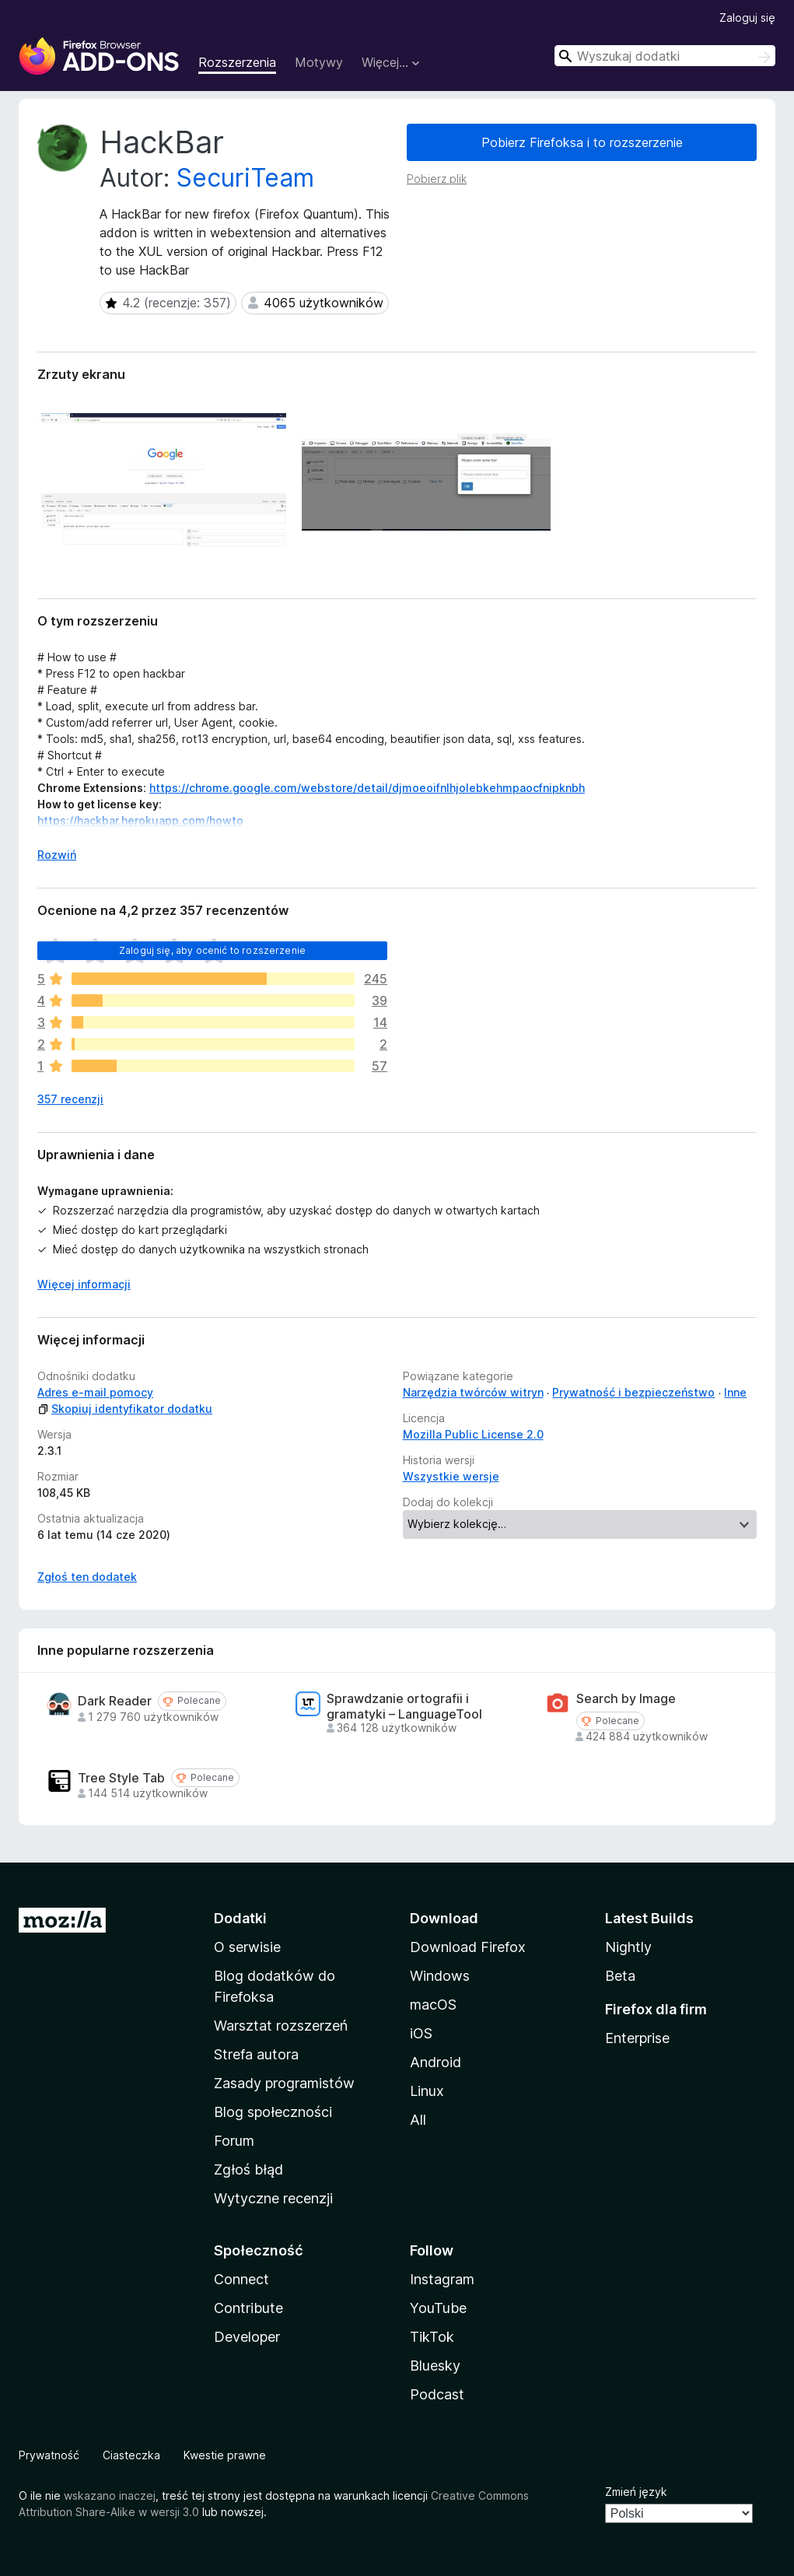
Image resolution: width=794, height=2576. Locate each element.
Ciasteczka (131, 2455)
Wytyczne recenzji (273, 2198)
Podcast (437, 2394)
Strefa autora (256, 2054)
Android (435, 2062)
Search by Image (626, 1698)
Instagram (442, 2279)
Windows (440, 1976)
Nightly (628, 1947)
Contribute (248, 2308)
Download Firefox (468, 1947)
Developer (247, 2337)
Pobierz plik (437, 178)
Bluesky (435, 2365)
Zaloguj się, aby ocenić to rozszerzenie (212, 950)
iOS (421, 2033)
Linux (427, 2091)
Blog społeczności (273, 2112)
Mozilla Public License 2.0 (473, 1434)
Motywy (319, 62)
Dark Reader (115, 1701)
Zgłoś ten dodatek (87, 1576)
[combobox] (664, 55)
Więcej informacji (84, 1284)
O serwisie (247, 1947)
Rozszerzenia (237, 62)
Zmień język (636, 2491)
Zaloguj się (747, 17)
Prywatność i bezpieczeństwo (633, 1392)
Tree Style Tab (121, 1778)
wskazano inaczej (110, 2495)
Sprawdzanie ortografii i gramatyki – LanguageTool (404, 1706)
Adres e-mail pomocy (95, 1392)
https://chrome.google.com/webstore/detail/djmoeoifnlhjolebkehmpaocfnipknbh (367, 787)
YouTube (438, 2308)
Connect (241, 2279)
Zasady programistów (284, 2083)
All (418, 2120)
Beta (620, 1976)
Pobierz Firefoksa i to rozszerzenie (582, 142)
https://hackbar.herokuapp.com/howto (140, 820)
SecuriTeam (245, 178)
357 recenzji (70, 1099)
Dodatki (240, 1918)
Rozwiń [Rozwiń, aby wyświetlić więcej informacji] (56, 854)
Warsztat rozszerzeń (281, 2025)
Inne (735, 1392)
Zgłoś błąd (248, 2169)
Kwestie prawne (225, 2455)
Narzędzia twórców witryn (473, 1392)
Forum (234, 2141)
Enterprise (637, 2038)
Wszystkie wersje (451, 1476)
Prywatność (49, 2455)
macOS (433, 2004)
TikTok (432, 2337)
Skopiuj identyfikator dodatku (124, 1408)
